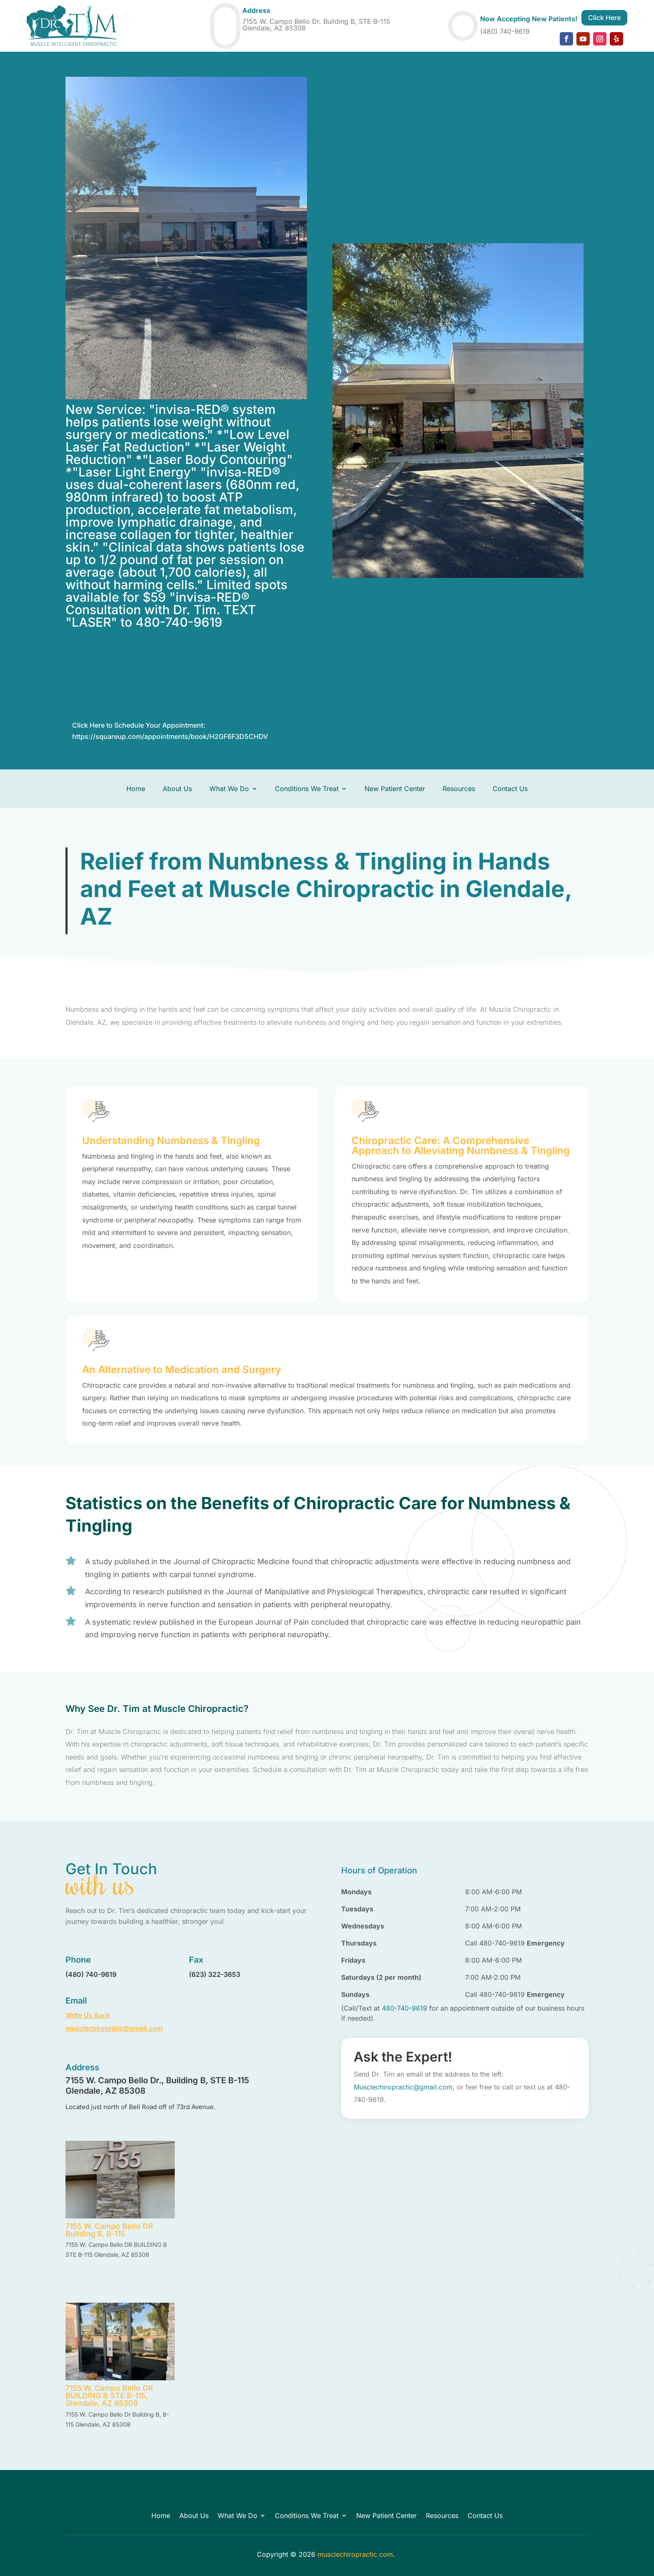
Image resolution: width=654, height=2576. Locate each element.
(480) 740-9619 (505, 31)
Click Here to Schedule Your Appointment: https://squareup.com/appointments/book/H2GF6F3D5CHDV (170, 731)
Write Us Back (87, 2015)
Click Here (604, 17)
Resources (459, 789)
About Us (177, 789)
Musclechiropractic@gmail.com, (404, 2087)
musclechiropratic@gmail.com (114, 2028)
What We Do (229, 789)
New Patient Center (395, 789)
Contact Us (510, 789)
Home (135, 789)
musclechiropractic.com (355, 2554)
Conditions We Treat (307, 789)
